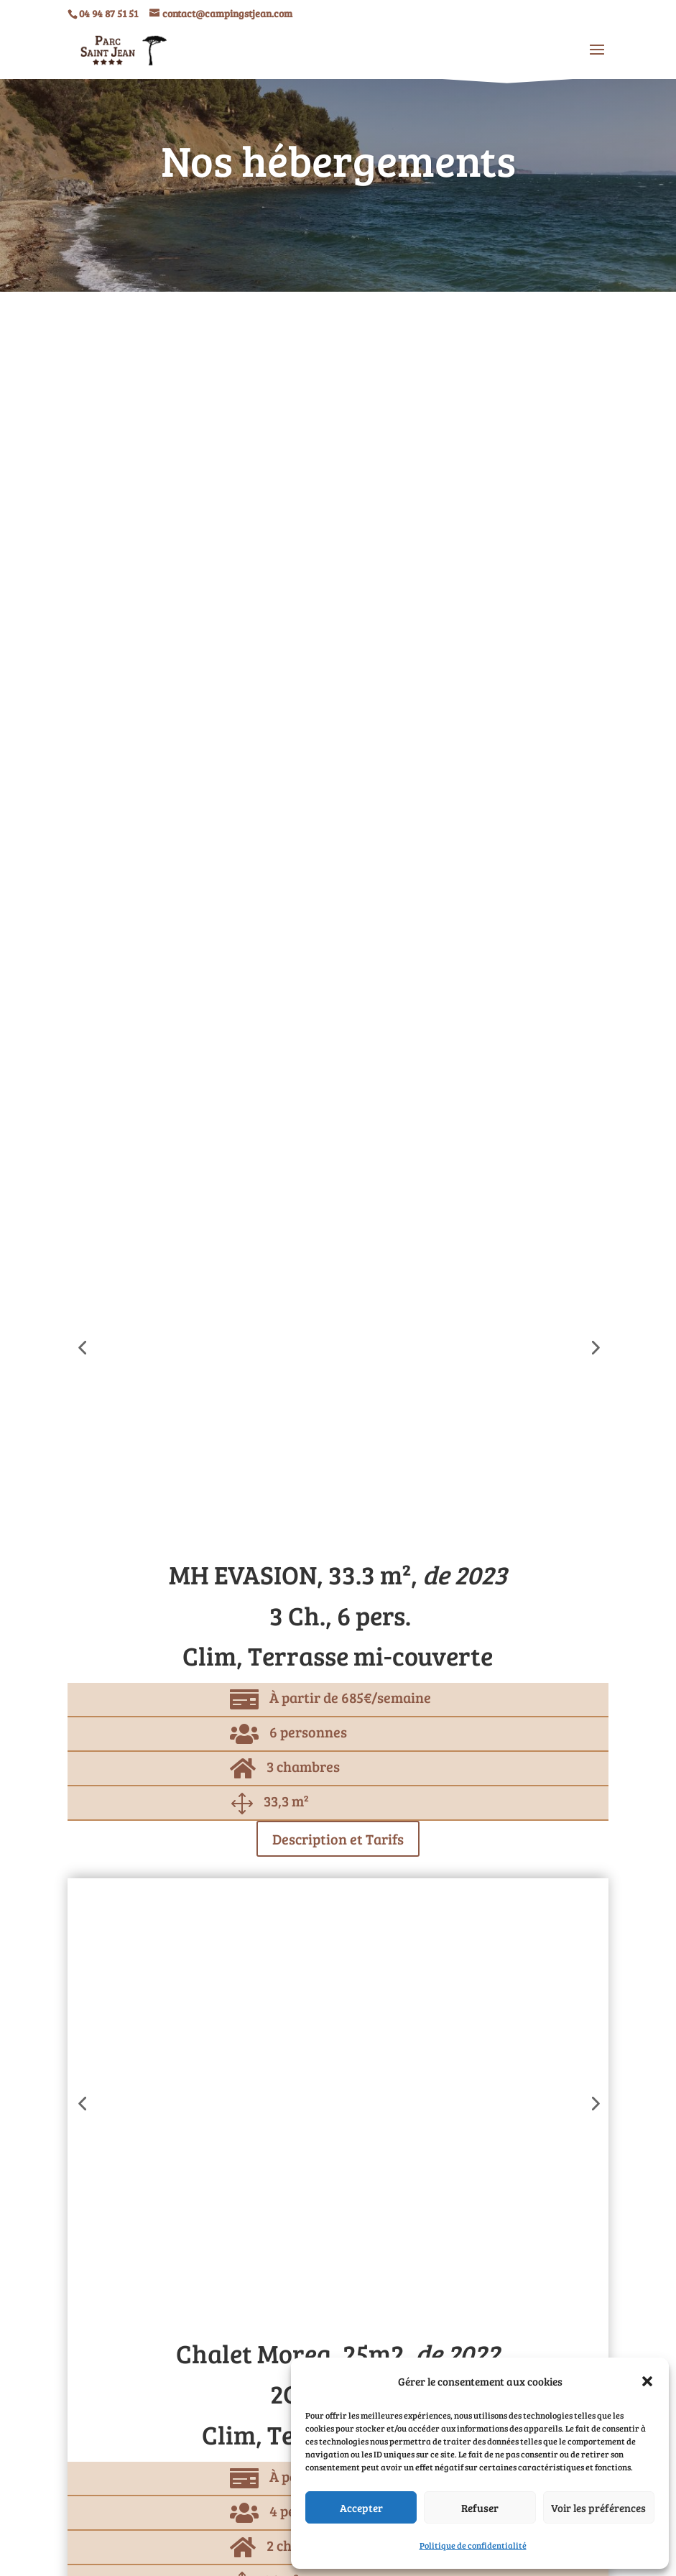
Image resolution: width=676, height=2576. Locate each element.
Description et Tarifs (338, 1839)
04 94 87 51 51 (108, 13)
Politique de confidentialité (473, 2545)
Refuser (480, 2508)
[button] (647, 2381)
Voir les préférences (598, 2508)
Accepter (361, 2508)
